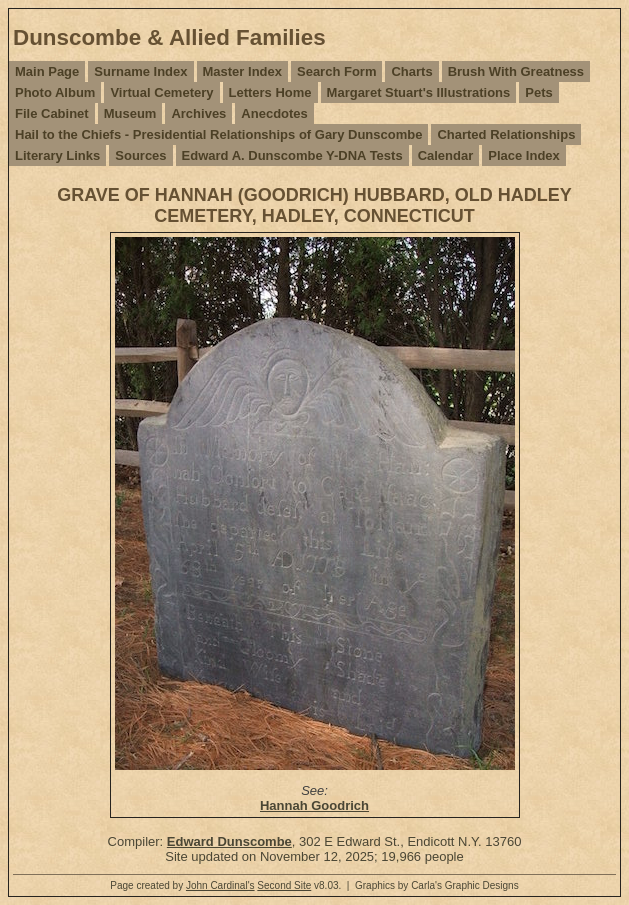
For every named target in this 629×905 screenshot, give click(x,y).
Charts (411, 71)
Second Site (284, 885)
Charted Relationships (506, 134)
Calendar (446, 155)
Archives (198, 113)
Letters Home (270, 92)
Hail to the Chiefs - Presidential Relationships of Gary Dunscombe (218, 134)
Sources (140, 155)
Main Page (47, 71)
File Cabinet (52, 113)
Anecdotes (274, 113)
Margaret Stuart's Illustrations (419, 92)
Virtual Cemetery (161, 92)
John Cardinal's (220, 885)
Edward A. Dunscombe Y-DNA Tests (292, 155)
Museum (130, 113)
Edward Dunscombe (229, 841)
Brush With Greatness (516, 71)
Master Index (242, 71)
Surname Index (140, 71)
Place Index (524, 155)
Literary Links (57, 155)
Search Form (336, 71)
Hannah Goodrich (314, 805)
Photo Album (55, 92)
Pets (538, 92)
